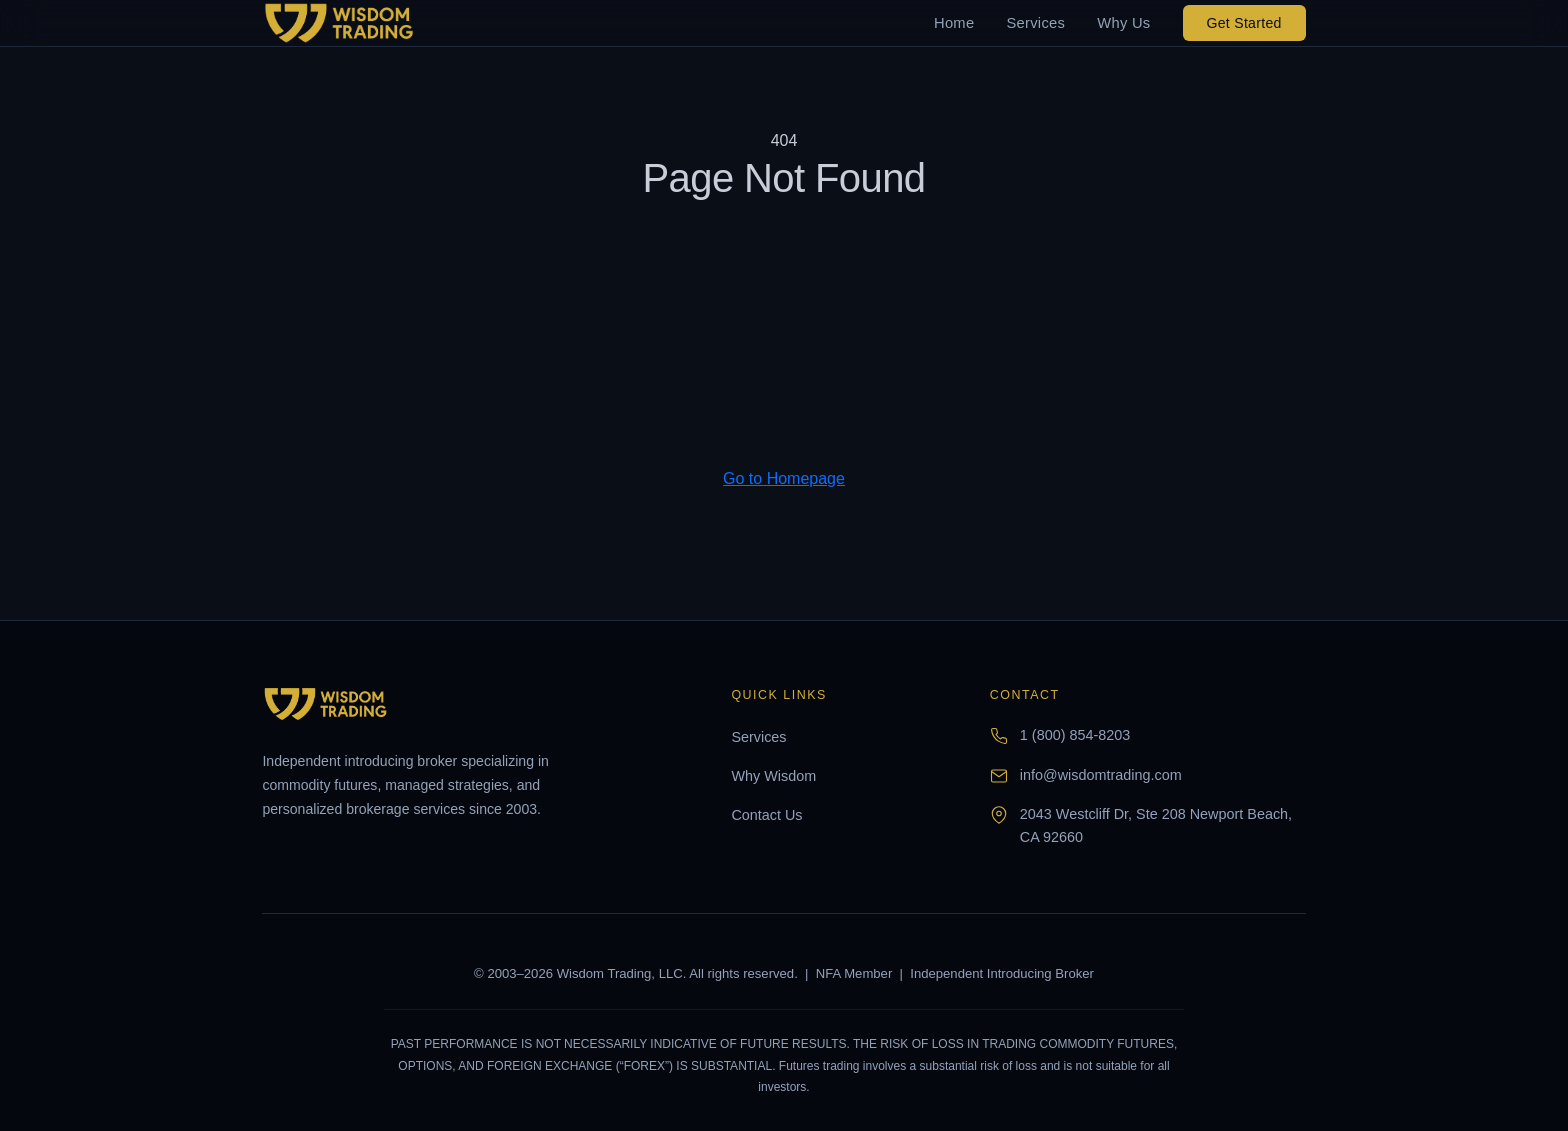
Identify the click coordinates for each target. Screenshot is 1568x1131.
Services (1035, 23)
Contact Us (766, 815)
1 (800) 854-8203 (1075, 735)
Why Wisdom (773, 776)
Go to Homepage (784, 478)
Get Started (1244, 23)
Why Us (1123, 23)
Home (954, 23)
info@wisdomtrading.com (1101, 775)
